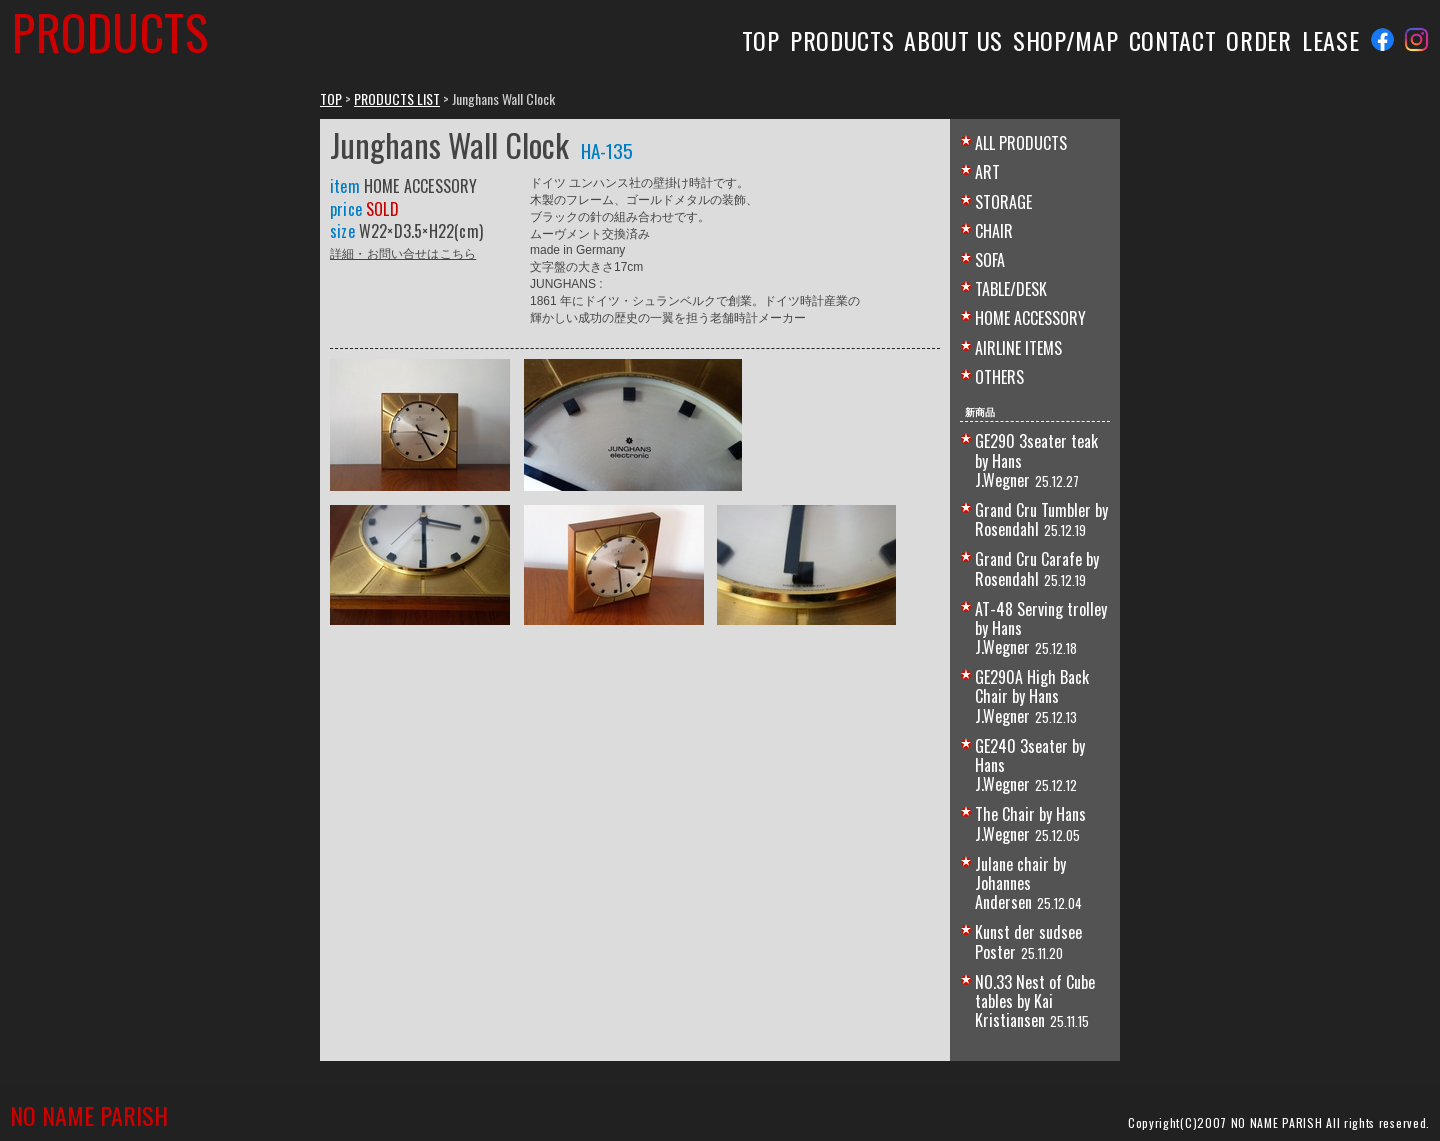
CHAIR (994, 231)
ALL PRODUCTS (1021, 143)
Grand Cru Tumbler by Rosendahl (1041, 519)
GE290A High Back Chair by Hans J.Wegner (1032, 696)
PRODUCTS (842, 40)
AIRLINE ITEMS (1018, 348)
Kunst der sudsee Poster (1028, 941)
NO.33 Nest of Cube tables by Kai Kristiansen (1035, 1001)
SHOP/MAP (1066, 40)
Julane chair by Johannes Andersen (1020, 883)
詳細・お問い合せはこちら (403, 252)
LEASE (1330, 40)
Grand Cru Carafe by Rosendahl (1037, 568)
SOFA (990, 260)
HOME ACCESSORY (1030, 318)
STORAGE (1003, 202)
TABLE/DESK (1011, 289)
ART (987, 172)
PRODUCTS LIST (397, 98)
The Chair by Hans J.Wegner (1030, 823)
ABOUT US (953, 40)
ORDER (1258, 40)
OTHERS (999, 377)
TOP (761, 40)
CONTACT (1173, 40)
